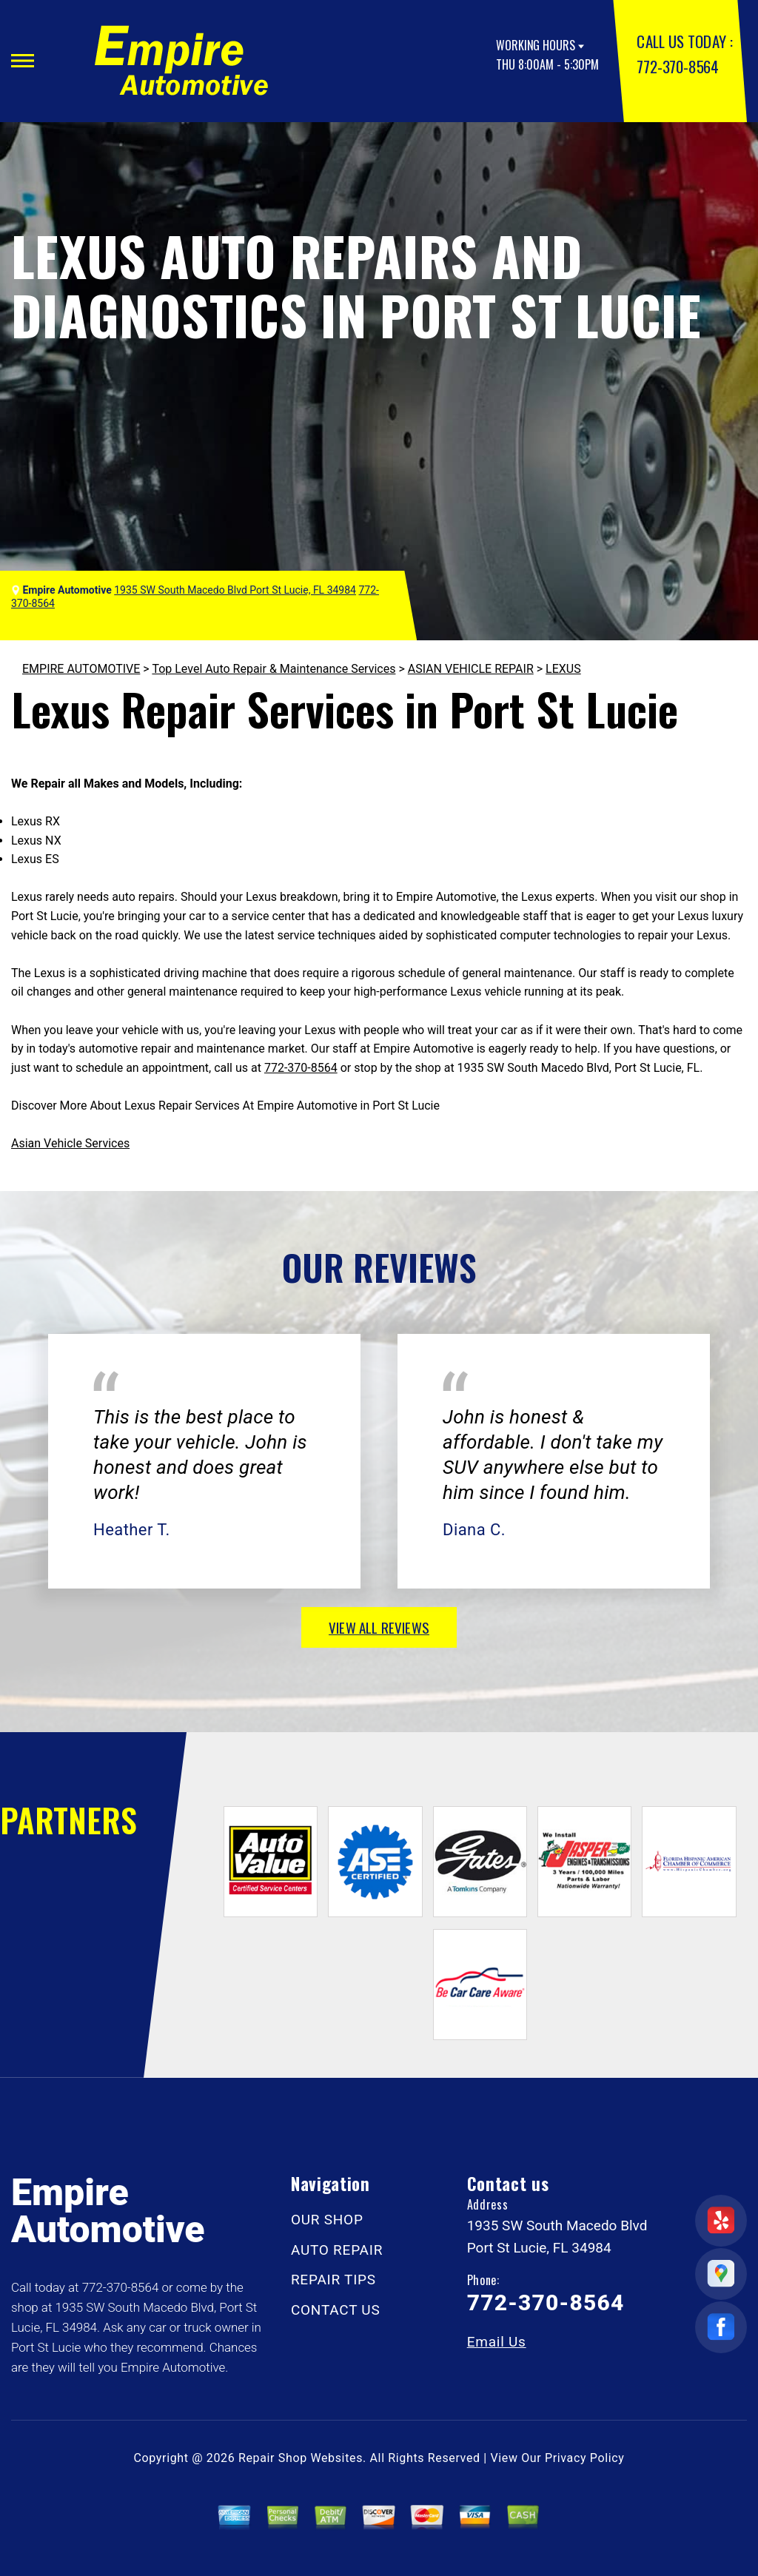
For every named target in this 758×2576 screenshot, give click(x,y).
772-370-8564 (677, 66)
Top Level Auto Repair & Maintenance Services (273, 669)
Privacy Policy (584, 2458)
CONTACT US (335, 2309)
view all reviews (379, 1627)
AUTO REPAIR (337, 2249)
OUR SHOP (327, 2219)
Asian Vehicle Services (70, 1143)
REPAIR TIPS (333, 2279)
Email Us (496, 2342)
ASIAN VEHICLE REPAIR (471, 669)
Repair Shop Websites (300, 2458)
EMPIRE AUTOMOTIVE (81, 669)
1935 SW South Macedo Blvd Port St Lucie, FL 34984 (235, 590)
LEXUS (563, 669)
